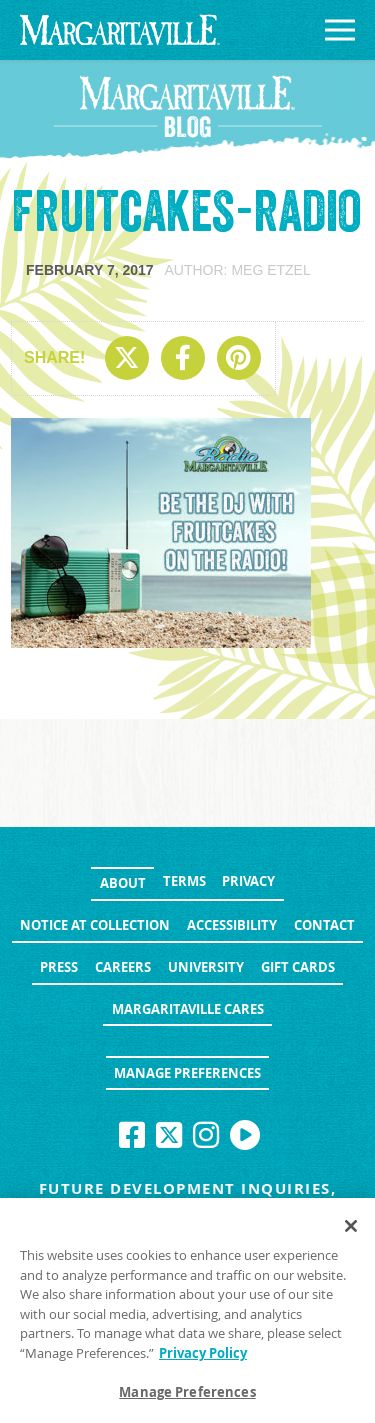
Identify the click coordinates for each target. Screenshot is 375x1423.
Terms (184, 881)
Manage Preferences (187, 1073)
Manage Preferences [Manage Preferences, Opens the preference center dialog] (187, 1392)
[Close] (351, 1226)
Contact (324, 925)
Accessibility (232, 925)
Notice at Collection (95, 925)
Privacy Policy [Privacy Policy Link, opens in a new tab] (203, 1353)
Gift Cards (298, 967)
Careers (123, 967)
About (123, 883)
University (206, 967)
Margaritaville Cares (188, 1009)
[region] (187, 1310)
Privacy (248, 881)
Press (59, 967)
